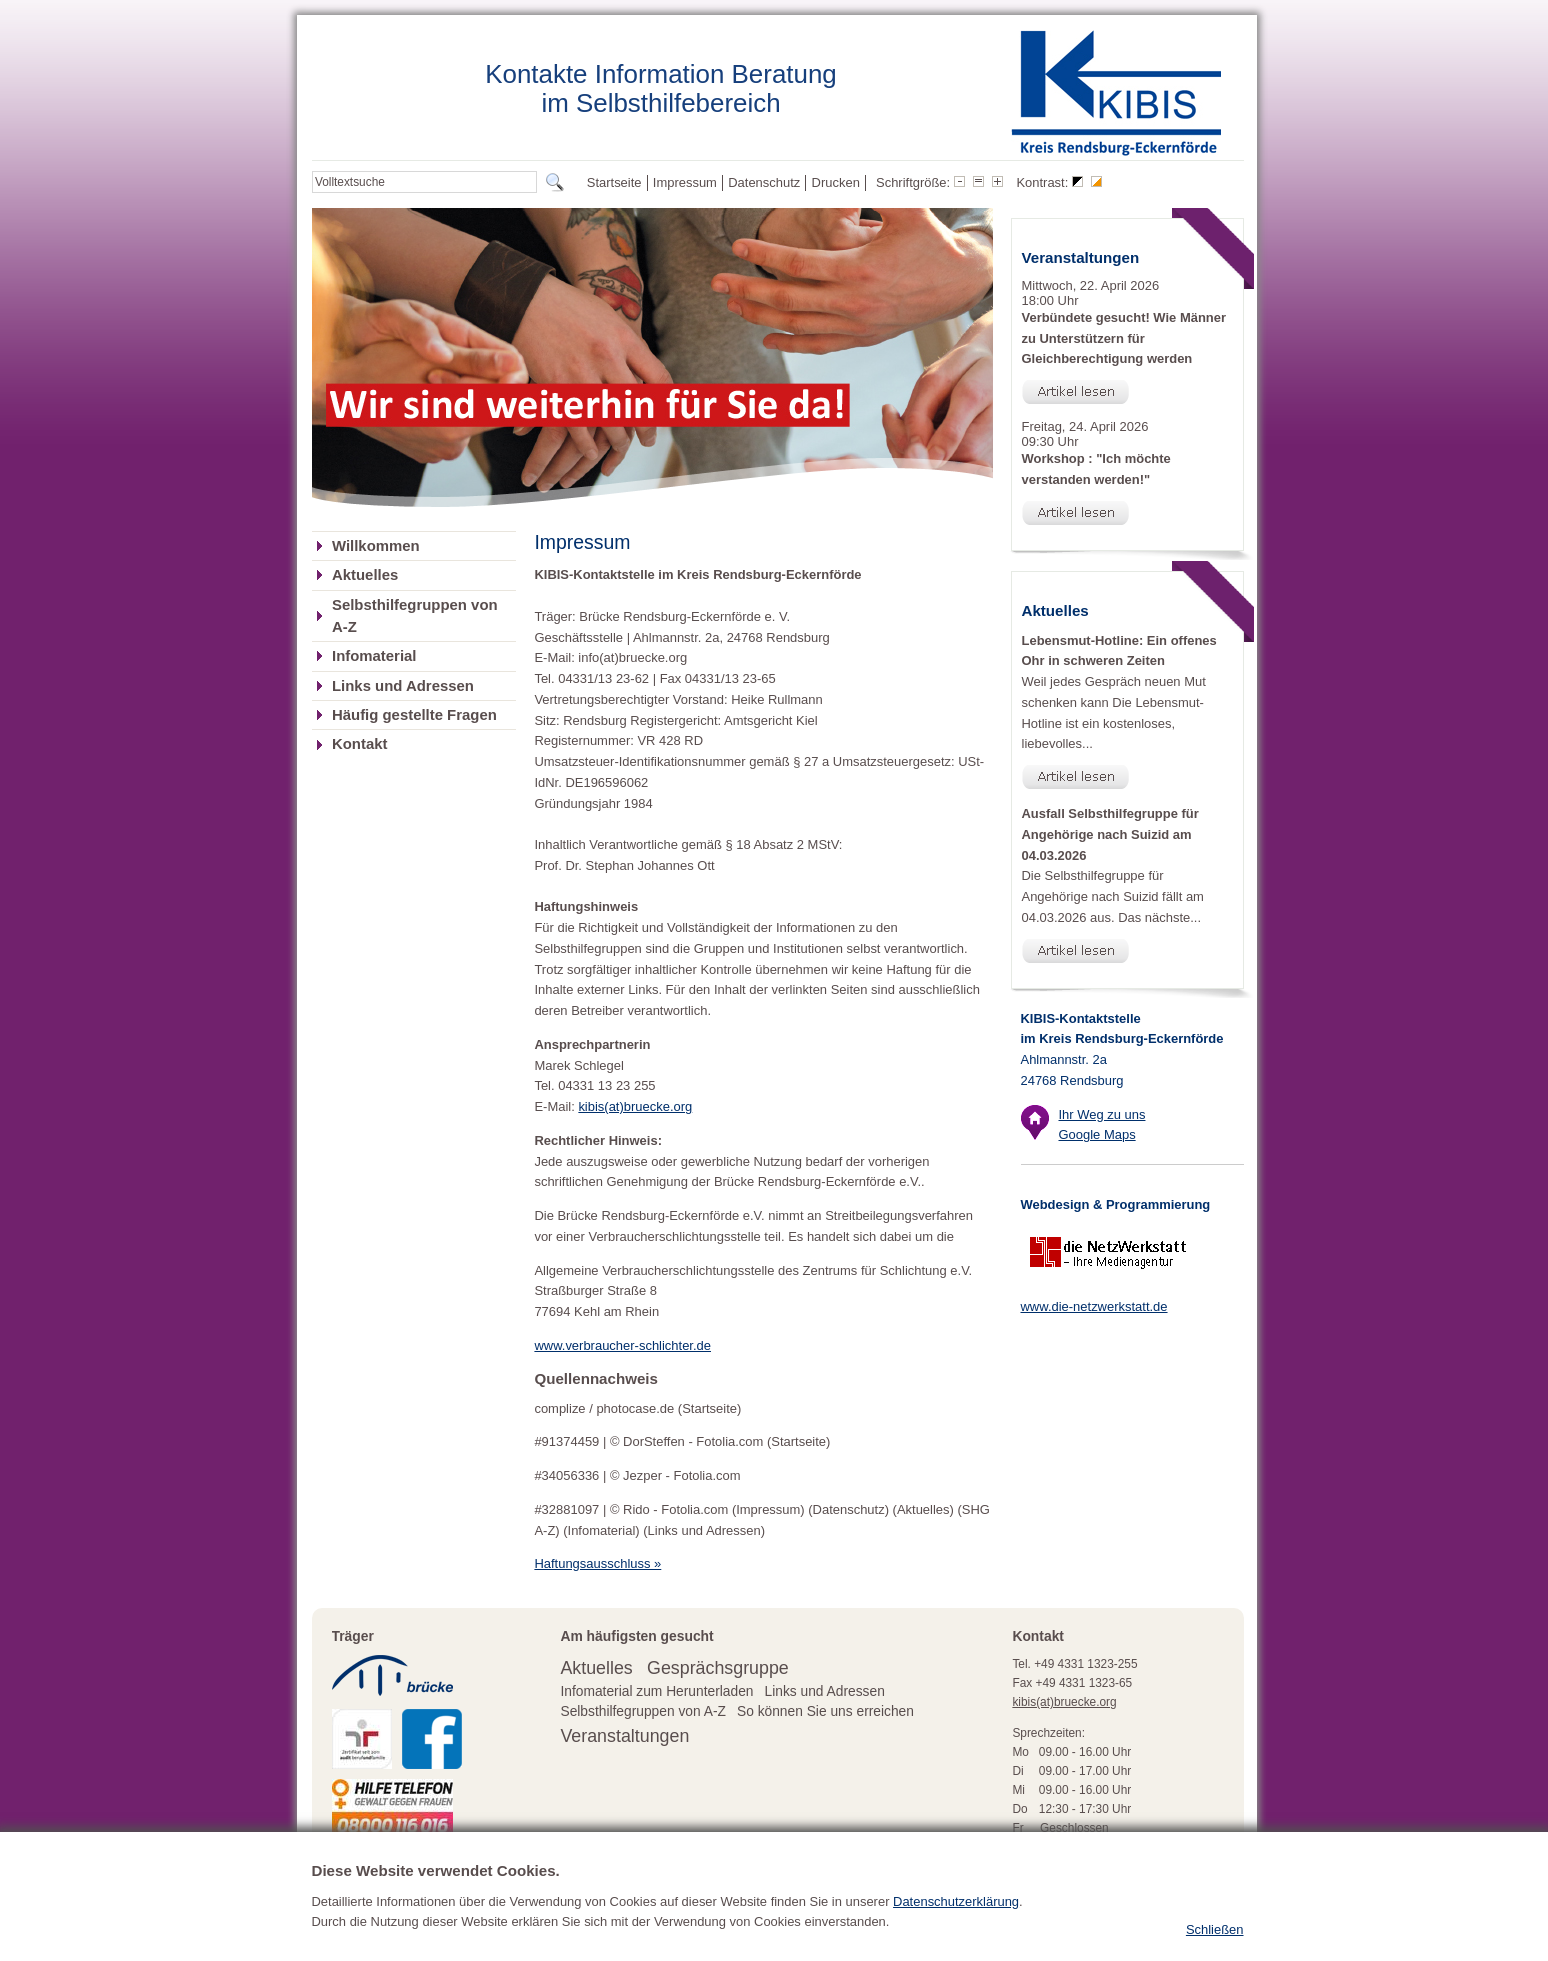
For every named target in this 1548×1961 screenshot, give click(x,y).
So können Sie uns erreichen (825, 1711)
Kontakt (359, 744)
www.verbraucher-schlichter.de (622, 1345)
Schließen (1215, 1945)
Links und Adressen (403, 686)
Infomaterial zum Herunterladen (656, 1691)
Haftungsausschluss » (597, 1563)
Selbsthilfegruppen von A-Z (415, 616)
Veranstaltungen (624, 1736)
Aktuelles (365, 575)
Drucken (836, 182)
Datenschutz (764, 182)
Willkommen (376, 546)
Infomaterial (374, 656)
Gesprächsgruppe (718, 1668)
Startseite (614, 182)
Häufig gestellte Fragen (414, 715)
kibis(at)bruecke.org (635, 1106)
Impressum (685, 182)
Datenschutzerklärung (956, 1916)
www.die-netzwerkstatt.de (1094, 1306)
